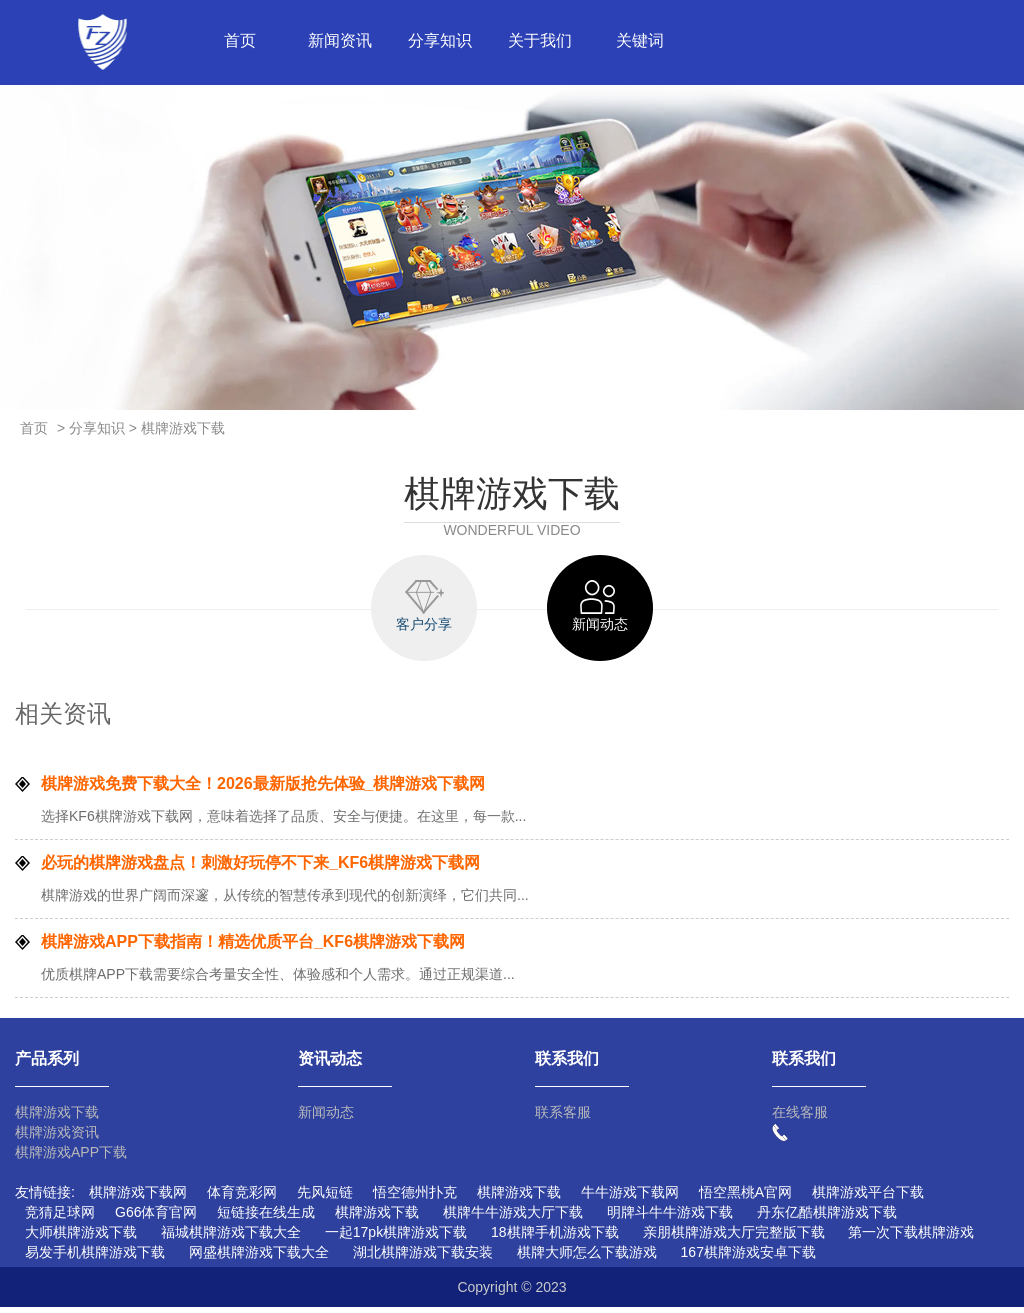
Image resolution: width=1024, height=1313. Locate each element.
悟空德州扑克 (415, 1198)
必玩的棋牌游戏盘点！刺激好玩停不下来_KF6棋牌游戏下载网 (260, 868)
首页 (240, 40)
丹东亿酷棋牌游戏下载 (827, 1218)
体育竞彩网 (242, 1198)
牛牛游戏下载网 (630, 1198)
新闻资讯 (340, 40)
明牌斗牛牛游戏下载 (670, 1218)
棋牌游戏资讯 (57, 1138)
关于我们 (540, 40)
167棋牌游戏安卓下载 (748, 1258)
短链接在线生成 (266, 1218)
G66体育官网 (156, 1218)
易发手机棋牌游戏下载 (95, 1258)
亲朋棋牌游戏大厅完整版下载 (734, 1238)
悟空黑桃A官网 (745, 1198)
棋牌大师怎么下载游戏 (587, 1258)
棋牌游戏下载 (57, 1118)
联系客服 (563, 1118)
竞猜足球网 (60, 1218)
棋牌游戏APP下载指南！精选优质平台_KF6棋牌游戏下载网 (253, 947)
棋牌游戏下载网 (138, 1198)
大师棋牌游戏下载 (81, 1238)
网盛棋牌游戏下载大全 (259, 1258)
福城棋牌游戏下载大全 (231, 1238)
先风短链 (325, 1198)
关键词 (640, 40)
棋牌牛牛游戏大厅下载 (513, 1218)
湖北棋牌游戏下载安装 (423, 1258)
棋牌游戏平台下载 (868, 1198)
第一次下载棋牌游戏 (911, 1238)
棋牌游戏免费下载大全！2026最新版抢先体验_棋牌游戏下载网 (263, 789)
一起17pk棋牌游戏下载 (396, 1238)
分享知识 (440, 40)
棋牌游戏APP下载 (71, 1158)
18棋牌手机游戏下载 (555, 1238)
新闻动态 (326, 1118)
